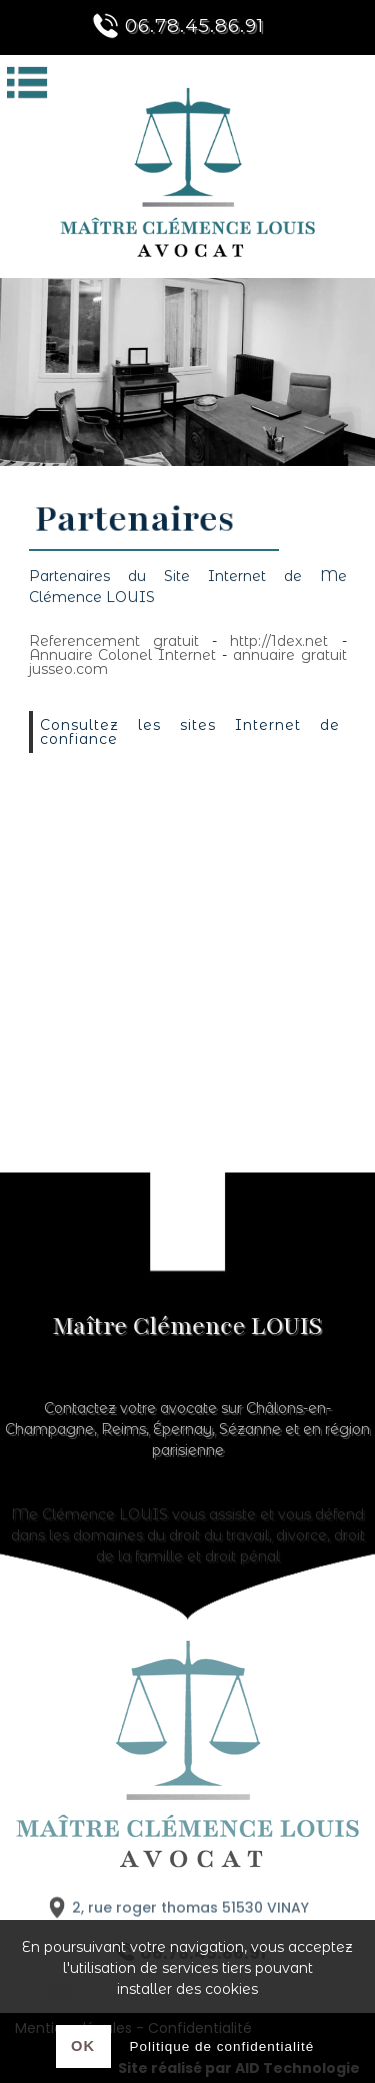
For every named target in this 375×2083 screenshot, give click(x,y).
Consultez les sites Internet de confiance (190, 732)
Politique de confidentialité (222, 2046)
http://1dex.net (279, 641)
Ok (83, 2046)
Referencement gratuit (114, 641)
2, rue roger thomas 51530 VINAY (175, 1914)
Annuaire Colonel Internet (123, 655)
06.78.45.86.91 (174, 25)
